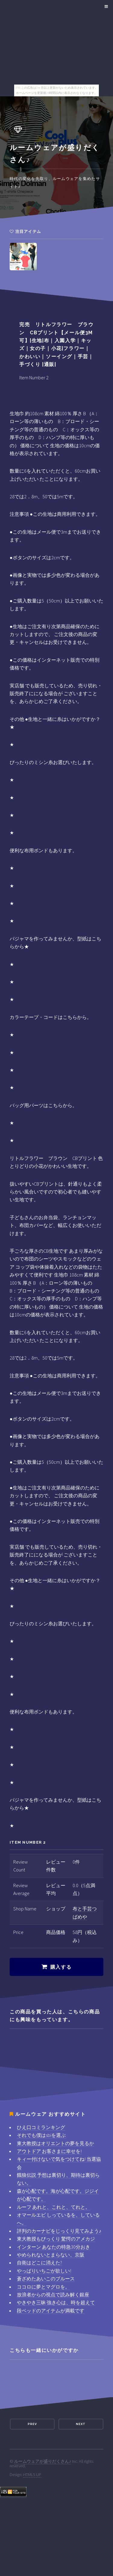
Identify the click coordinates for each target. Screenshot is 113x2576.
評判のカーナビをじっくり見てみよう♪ (59, 2231)
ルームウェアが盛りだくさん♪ (42, 2461)
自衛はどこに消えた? (39, 2263)
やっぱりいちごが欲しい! (44, 2271)
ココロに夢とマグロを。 (43, 2287)
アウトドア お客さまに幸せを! (49, 2151)
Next (81, 2424)
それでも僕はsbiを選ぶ (41, 2135)
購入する (60, 1967)
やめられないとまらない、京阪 (50, 2255)
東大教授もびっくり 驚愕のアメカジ (56, 2239)
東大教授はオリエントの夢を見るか (55, 2143)
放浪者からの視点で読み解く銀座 (53, 2295)
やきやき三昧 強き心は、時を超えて (56, 2302)
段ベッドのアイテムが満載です (50, 2311)
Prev (32, 2424)
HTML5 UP (32, 2474)
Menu (105, 6)
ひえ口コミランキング (41, 2127)
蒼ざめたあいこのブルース (46, 2279)
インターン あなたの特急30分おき (53, 2247)
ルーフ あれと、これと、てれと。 (53, 2207)
